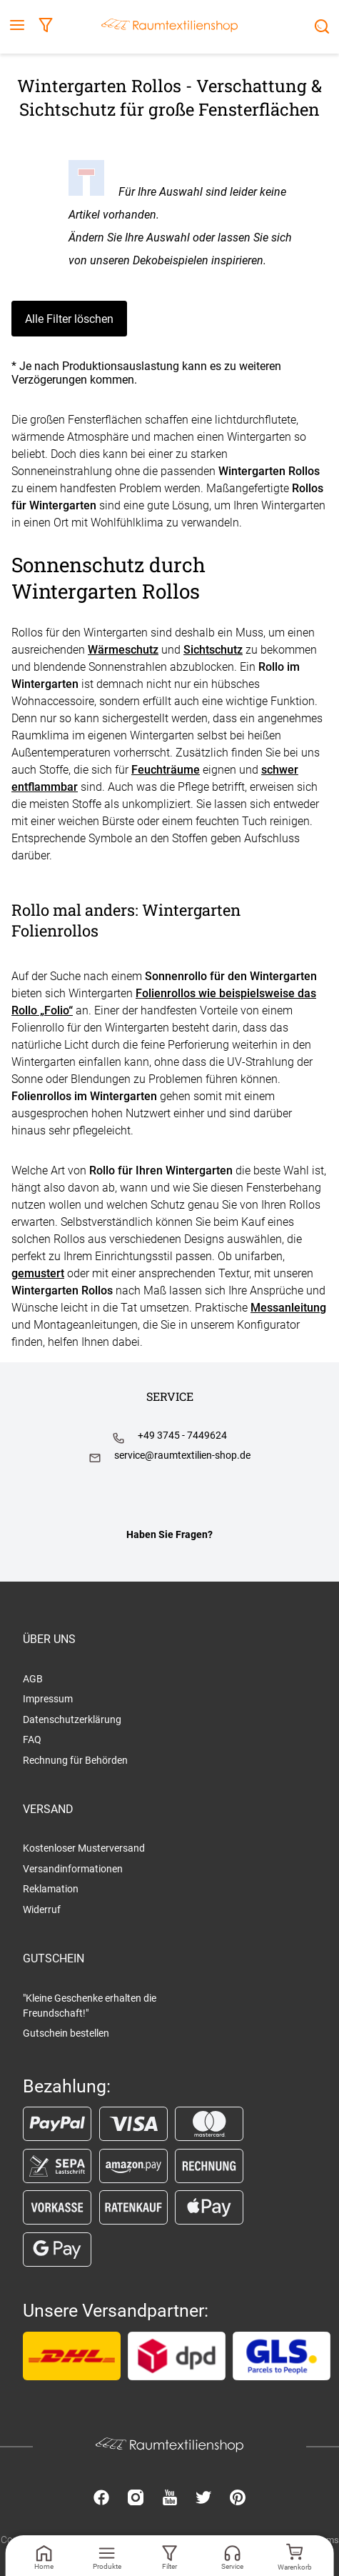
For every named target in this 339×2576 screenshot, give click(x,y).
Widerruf (42, 1909)
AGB (33, 1678)
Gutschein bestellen (66, 2033)
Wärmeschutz (123, 650)
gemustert (37, 1273)
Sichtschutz (213, 650)
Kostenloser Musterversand (84, 1848)
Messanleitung (288, 1307)
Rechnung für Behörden (75, 1760)
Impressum (48, 1698)
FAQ (32, 1739)
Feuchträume (165, 770)
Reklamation (51, 1888)
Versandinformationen (73, 1868)
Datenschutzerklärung (72, 1719)
